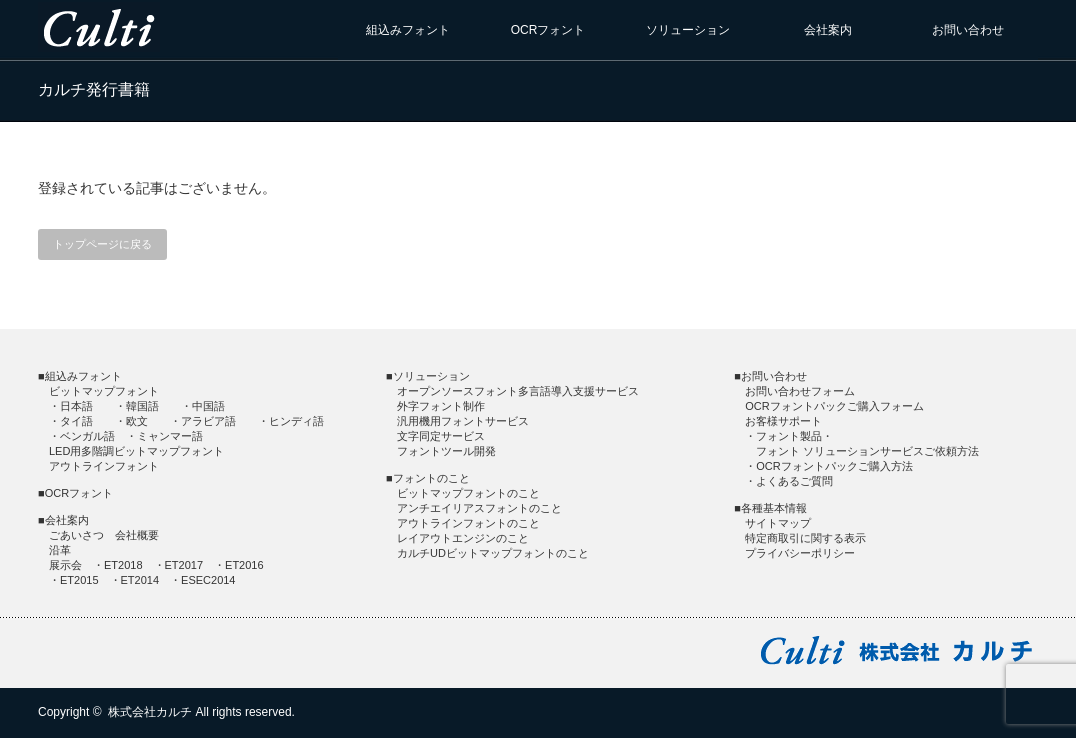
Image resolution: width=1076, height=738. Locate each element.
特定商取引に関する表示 (805, 538)
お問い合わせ (968, 30)
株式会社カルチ (150, 712)
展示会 (65, 565)
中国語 (208, 406)
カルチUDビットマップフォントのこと (493, 553)
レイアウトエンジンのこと (463, 538)
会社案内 (828, 30)
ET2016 (244, 565)
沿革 (60, 550)
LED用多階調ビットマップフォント (136, 451)
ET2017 (184, 565)
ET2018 (123, 565)
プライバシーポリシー (800, 553)
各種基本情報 (774, 508)
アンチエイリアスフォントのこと (479, 508)
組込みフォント (408, 30)
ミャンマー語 (170, 436)
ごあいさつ (76, 535)
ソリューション (688, 30)
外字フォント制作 (441, 406)
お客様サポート (783, 421)
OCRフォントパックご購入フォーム (834, 406)
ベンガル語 (87, 436)
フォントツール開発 (446, 451)
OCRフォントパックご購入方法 (834, 466)
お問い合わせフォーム (800, 391)
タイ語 (76, 421)
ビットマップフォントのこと (468, 493)
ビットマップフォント (104, 391)
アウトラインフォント (104, 466)
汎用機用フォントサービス (463, 421)
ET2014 (140, 580)
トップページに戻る (102, 244)
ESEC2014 (208, 580)
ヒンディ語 (296, 421)
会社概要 (137, 535)
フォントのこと (431, 478)
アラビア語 (208, 421)
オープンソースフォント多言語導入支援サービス (518, 391)
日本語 (76, 406)
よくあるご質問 (794, 481)
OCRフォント (548, 30)
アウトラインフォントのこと (468, 523)
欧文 (137, 421)
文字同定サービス (441, 436)
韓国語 (142, 406)
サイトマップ (778, 523)
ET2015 (79, 580)
